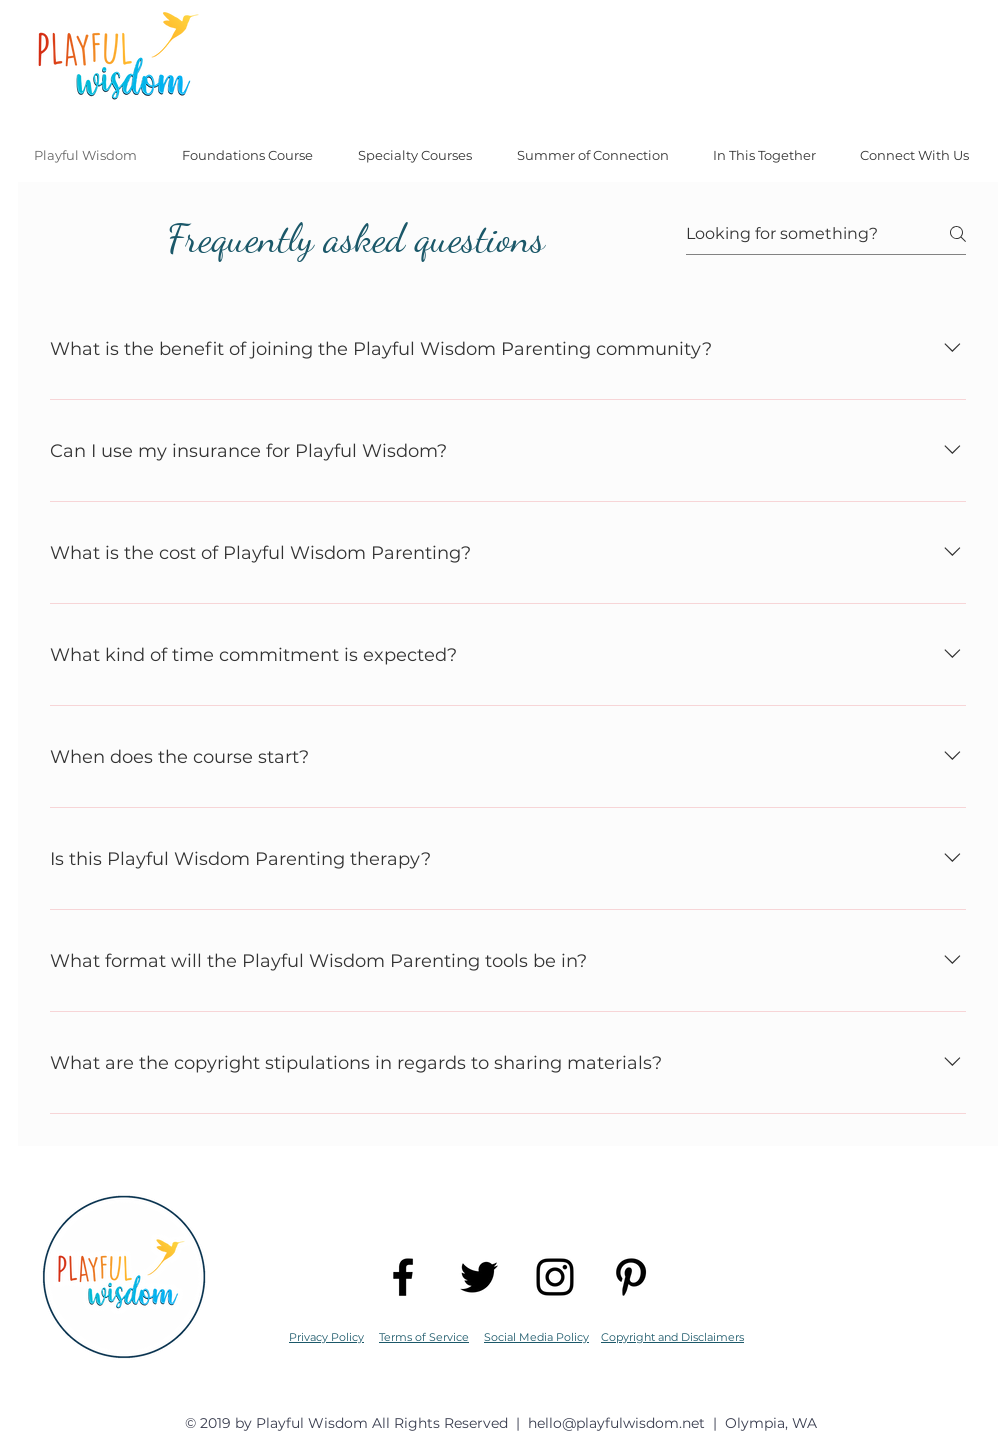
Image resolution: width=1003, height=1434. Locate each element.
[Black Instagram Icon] (555, 1277)
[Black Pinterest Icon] (631, 1277)
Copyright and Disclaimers (672, 1337)
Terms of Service (424, 1337)
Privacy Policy (326, 1337)
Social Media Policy (536, 1337)
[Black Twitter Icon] (479, 1277)
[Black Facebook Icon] (403, 1277)
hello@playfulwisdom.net (616, 1423)
